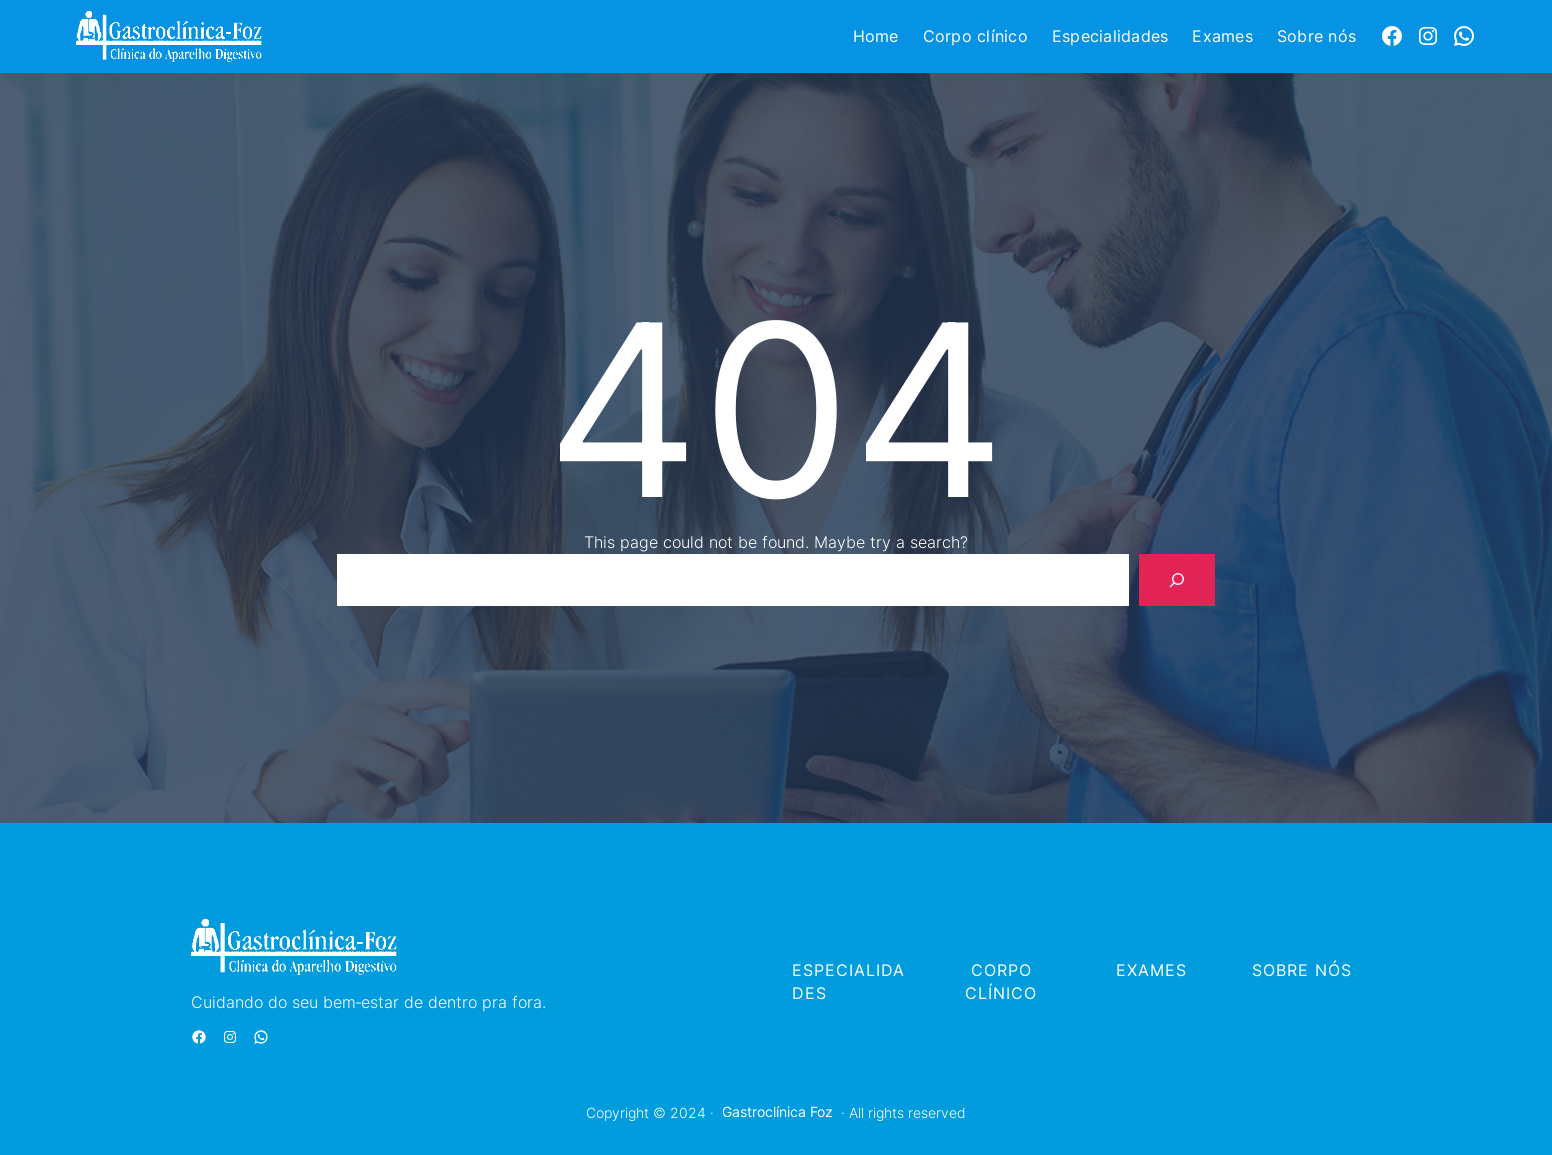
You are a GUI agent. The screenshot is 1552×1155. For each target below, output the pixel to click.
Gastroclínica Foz (777, 1111)
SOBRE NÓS (1302, 970)
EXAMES (1151, 970)
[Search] (1177, 580)
